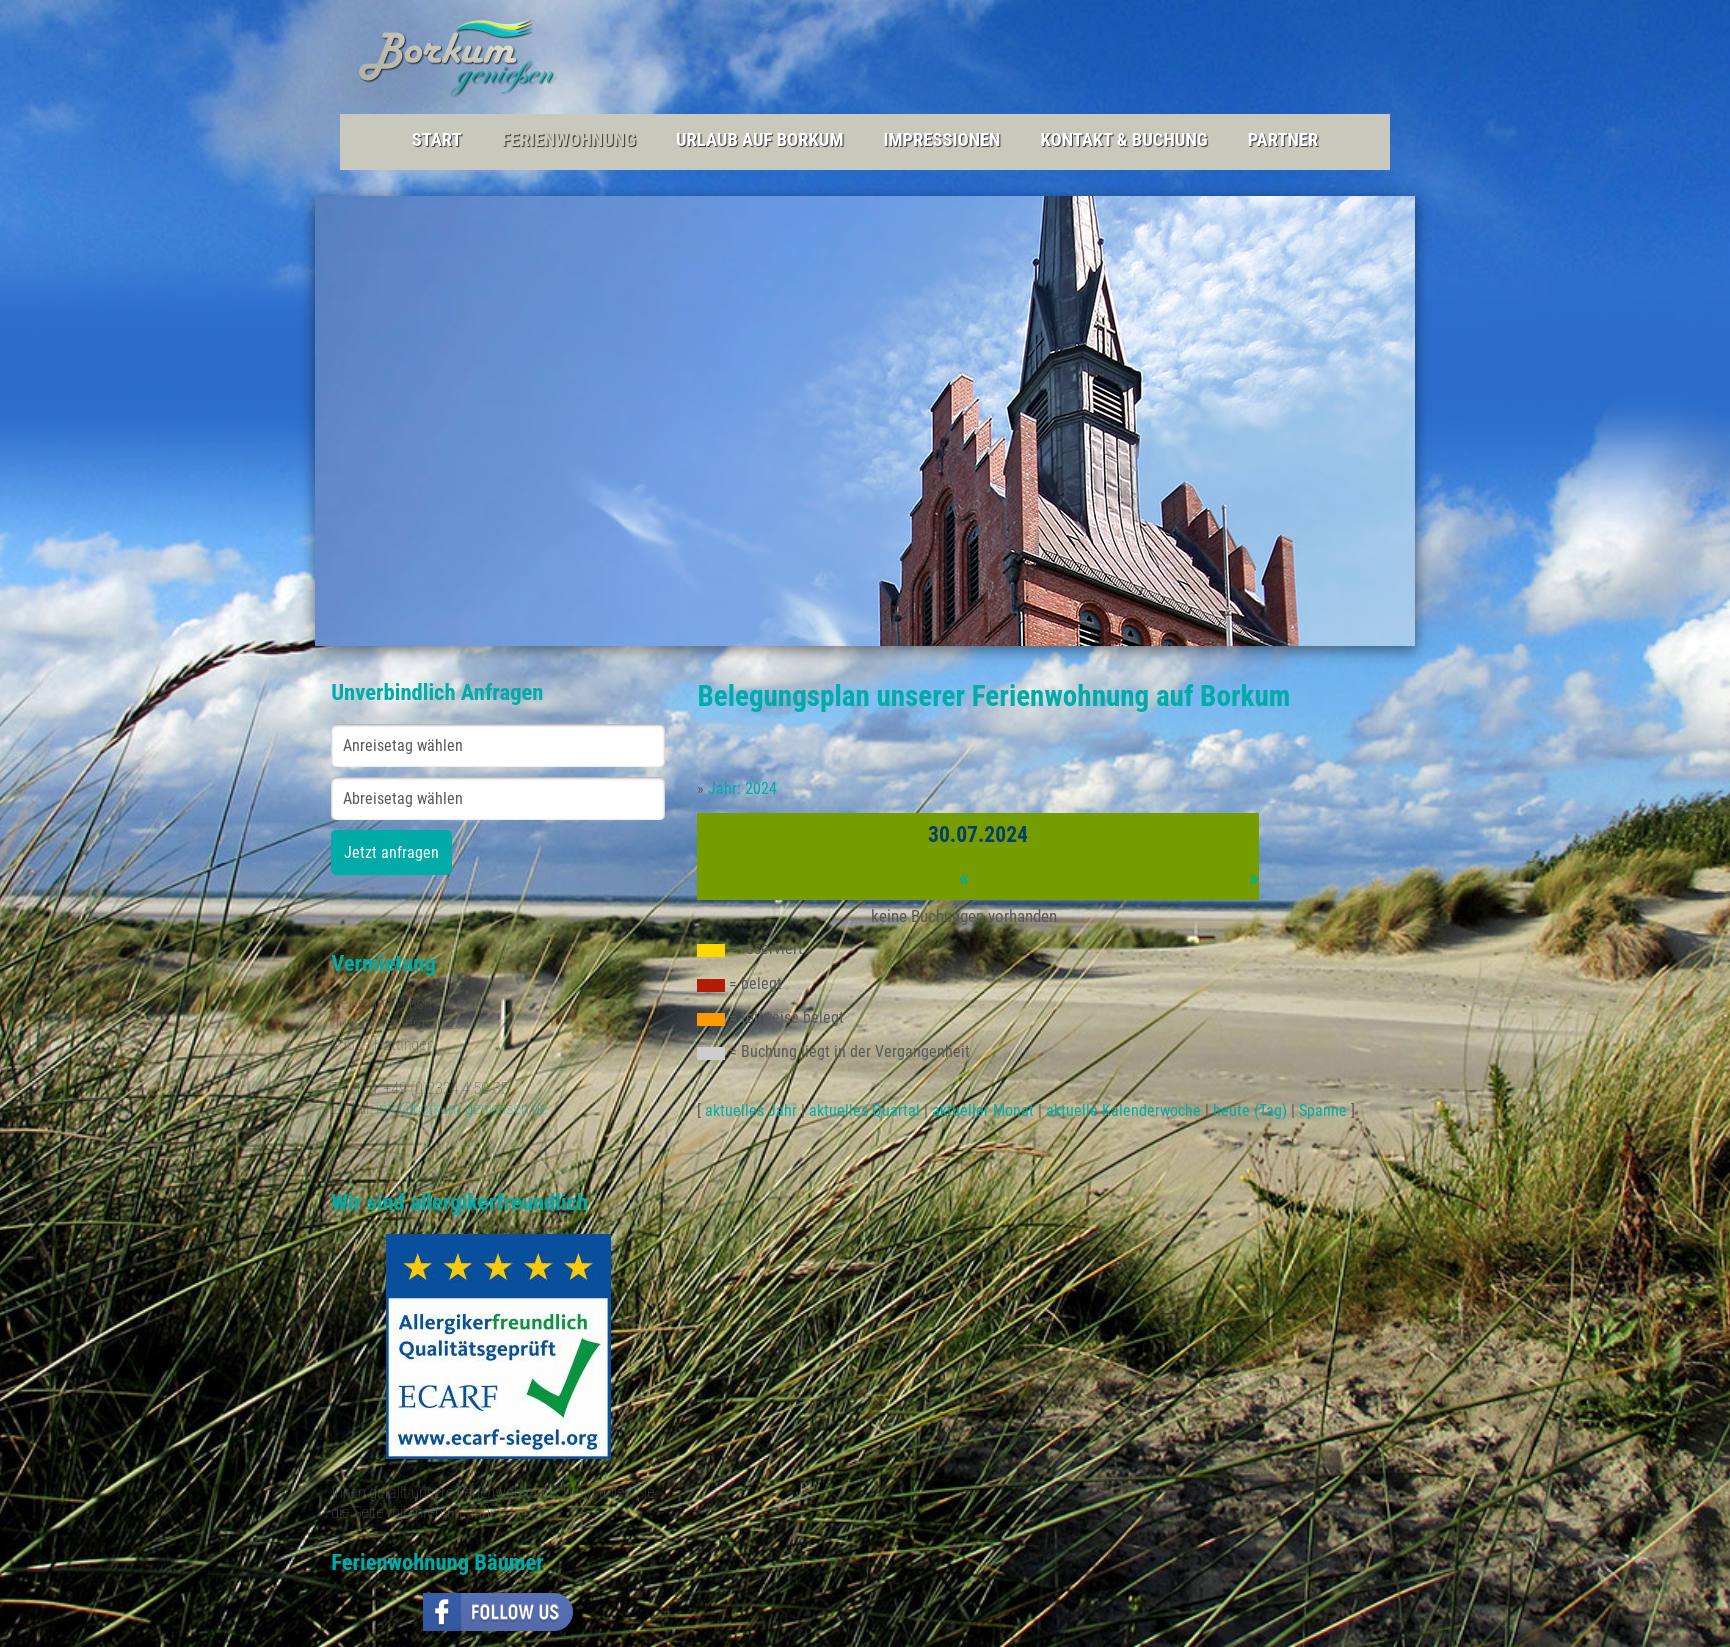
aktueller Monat (983, 1110)
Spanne (1323, 1110)
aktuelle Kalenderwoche (1123, 1110)
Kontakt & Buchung (1123, 140)
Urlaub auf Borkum (759, 140)
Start (437, 140)
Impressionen (941, 140)
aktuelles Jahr (751, 1110)
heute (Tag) (1250, 1110)
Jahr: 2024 (742, 788)
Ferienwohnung (569, 140)
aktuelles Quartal (864, 1110)
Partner (1283, 140)
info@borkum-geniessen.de (462, 1108)
